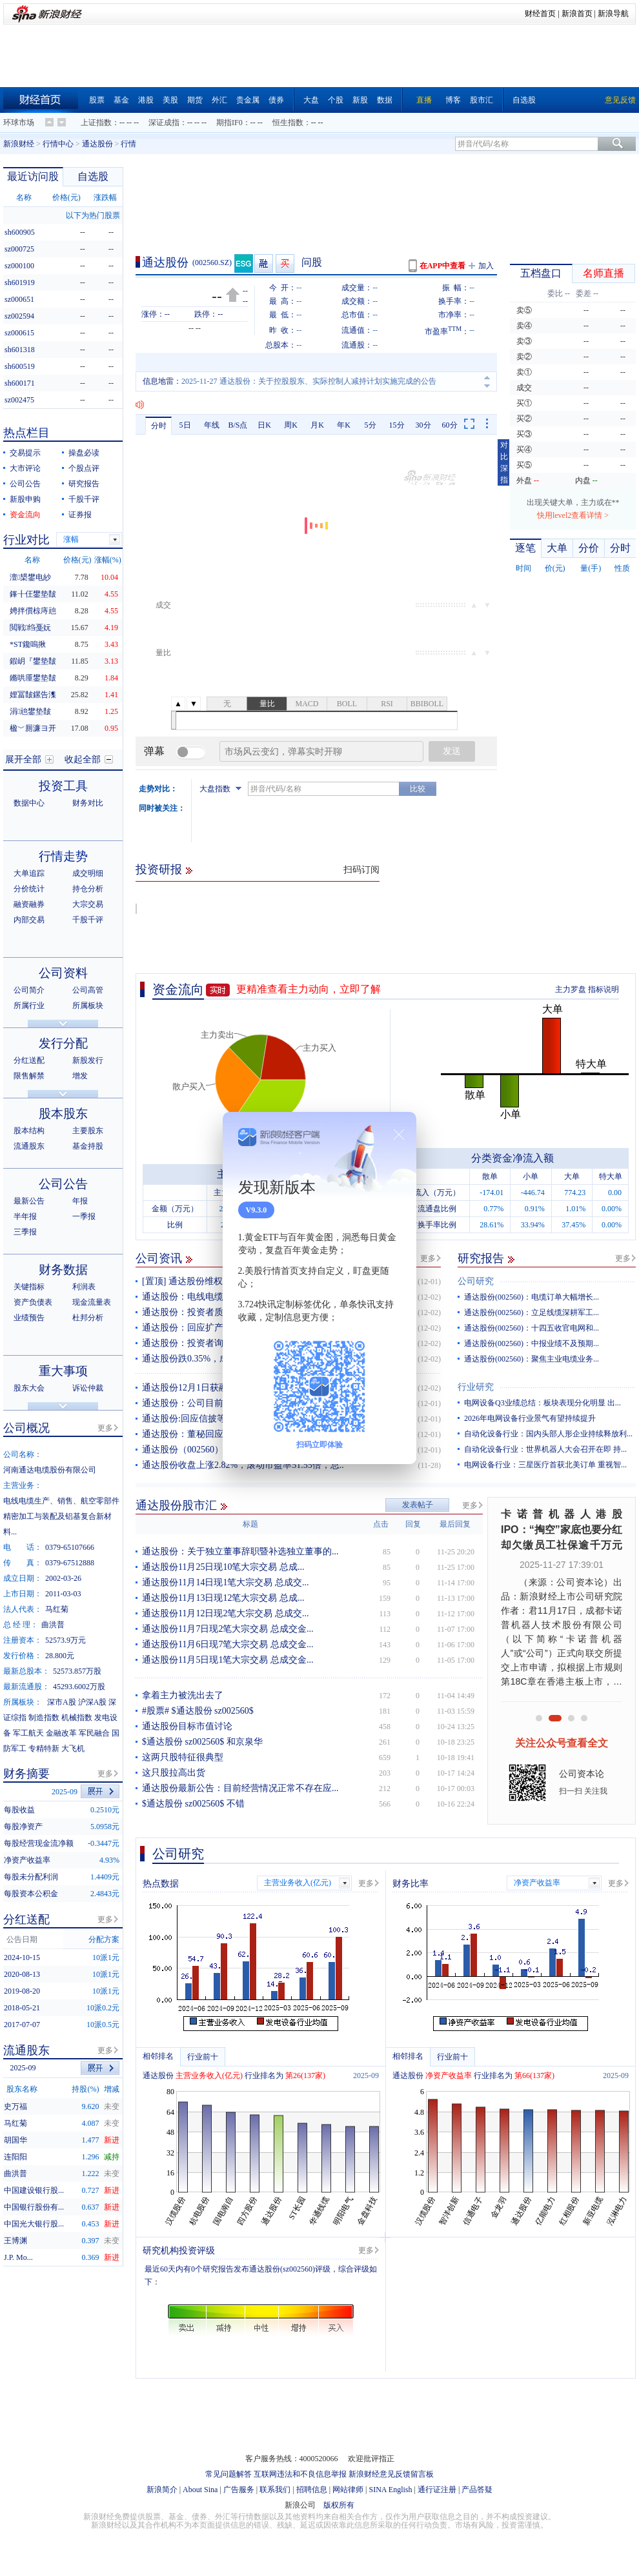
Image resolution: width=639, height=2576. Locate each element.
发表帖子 (417, 1504)
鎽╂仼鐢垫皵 (33, 594)
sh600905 (20, 232)
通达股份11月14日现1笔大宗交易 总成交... (225, 1582)
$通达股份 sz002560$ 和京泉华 (202, 1742)
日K (264, 425)
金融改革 (61, 1733)
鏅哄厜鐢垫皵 (33, 677)
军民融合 (94, 1733)
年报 (80, 1200)
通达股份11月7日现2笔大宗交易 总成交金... (227, 1629)
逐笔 (525, 547)
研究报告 (481, 1258)
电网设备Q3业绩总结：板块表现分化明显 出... (542, 1402)
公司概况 (26, 1428)
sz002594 (19, 316)
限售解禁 (29, 1075)
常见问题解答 (228, 2474)
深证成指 (163, 122)
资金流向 (178, 989)
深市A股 (61, 1702)
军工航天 (28, 1733)
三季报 (25, 1231)
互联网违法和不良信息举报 (300, 2474)
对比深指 (504, 462)
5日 (185, 425)
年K (343, 425)
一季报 (84, 1216)
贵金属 (247, 99)
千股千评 (83, 499)
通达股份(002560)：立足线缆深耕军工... (531, 1312)
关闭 (399, 1134)
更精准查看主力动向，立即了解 (308, 989)
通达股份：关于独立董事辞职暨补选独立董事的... (240, 1551)
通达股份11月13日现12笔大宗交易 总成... (223, 1598)
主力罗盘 (570, 989)
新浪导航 (613, 13)
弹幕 (154, 751)
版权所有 (338, 2505)
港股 (146, 99)
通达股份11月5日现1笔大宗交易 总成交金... (227, 1660)
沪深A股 (92, 1702)
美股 (170, 99)
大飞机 (73, 1748)
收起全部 (83, 759)
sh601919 (20, 282)
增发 (80, 1075)
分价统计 (29, 888)
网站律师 (347, 2489)
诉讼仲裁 (87, 1387)
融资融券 (29, 904)
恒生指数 (287, 122)
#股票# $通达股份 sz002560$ (198, 1711)
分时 (159, 425)
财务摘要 (26, 1773)
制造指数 (43, 1717)
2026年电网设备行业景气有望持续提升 (530, 1418)
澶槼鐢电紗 (30, 577)
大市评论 (25, 468)
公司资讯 (159, 1258)
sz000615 (19, 332)
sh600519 (20, 366)
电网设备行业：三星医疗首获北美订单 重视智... (545, 1464)
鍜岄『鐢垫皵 (33, 661)
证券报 (80, 514)
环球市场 (18, 122)
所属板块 (87, 1005)
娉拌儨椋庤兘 (33, 610)
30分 (423, 425)
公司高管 (87, 990)
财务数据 (63, 1269)
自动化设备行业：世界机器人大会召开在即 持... (545, 1449)
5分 (370, 425)
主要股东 (87, 1130)
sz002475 (19, 399)
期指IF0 (229, 122)
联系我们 (274, 2489)
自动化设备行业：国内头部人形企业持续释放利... (548, 1433)
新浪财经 (18, 143)
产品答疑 (477, 2489)
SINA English (390, 2489)
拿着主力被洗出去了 (182, 1695)
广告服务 (238, 2489)
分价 (588, 547)
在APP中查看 (442, 265)
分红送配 (29, 1060)
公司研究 (476, 1281)
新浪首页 (577, 13)
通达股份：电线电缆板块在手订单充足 (219, 1297)
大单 (557, 547)
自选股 (524, 99)
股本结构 (29, 1130)
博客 (453, 99)
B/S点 (237, 425)
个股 (335, 99)
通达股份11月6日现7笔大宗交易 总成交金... (227, 1644)
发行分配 (63, 1043)
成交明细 (87, 873)
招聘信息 (311, 2489)
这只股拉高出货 (173, 1773)
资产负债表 (33, 1302)
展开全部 (23, 759)
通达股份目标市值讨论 (187, 1726)
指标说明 (603, 989)
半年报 (25, 1216)
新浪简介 (162, 2489)
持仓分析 (87, 888)
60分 (450, 425)
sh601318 (20, 349)
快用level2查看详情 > (573, 515)
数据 (384, 99)
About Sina (200, 2489)
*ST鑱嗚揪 (28, 644)
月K (317, 425)
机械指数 (76, 1717)
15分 (397, 425)
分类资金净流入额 (512, 1158)
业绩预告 (29, 1317)
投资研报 (159, 869)
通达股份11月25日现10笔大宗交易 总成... (223, 1567)
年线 (211, 425)
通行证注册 (437, 2489)
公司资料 (63, 973)
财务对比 (87, 802)
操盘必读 (83, 452)
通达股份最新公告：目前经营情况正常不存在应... (240, 1788)
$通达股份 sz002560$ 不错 (193, 1803)
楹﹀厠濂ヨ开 (33, 728)
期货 (195, 99)
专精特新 (43, 1748)
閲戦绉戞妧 (30, 627)
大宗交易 (87, 904)
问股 (311, 262)
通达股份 (97, 143)
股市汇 (481, 99)
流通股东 (29, 1146)
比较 (417, 788)
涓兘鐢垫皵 (30, 711)
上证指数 (96, 122)
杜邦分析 (87, 1317)
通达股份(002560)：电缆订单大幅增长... (531, 1297)
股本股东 (63, 1113)
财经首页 (540, 13)
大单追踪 (29, 873)
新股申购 (25, 499)
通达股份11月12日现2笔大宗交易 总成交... (225, 1613)
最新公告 (29, 1200)
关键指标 (29, 1286)
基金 (121, 99)
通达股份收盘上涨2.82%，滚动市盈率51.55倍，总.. (243, 1465)
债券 (276, 99)
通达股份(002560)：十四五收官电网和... (531, 1328)
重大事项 (63, 1371)
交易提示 (25, 452)
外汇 (219, 99)
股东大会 (29, 1387)
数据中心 (29, 802)
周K (291, 425)
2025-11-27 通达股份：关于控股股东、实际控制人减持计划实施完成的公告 (308, 381)
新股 (360, 99)
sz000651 (19, 299)
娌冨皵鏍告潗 (33, 694)
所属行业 (29, 1005)
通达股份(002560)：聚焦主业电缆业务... (531, 1358)
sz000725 (19, 248)
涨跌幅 (105, 197)
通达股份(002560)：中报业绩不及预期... (531, 1343)
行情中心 (58, 143)
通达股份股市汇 (176, 1505)
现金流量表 (91, 1302)
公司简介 (29, 990)
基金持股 (87, 1146)
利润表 (84, 1286)
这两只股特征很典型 (182, 1757)
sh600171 (20, 383)
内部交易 (29, 919)
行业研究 (476, 1387)
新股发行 (87, 1060)
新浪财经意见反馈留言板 (391, 2474)
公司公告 (25, 483)
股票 (97, 99)
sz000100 (19, 265)
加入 (486, 265)
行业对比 (26, 539)
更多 (428, 1258)
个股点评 (83, 468)
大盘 (311, 99)
